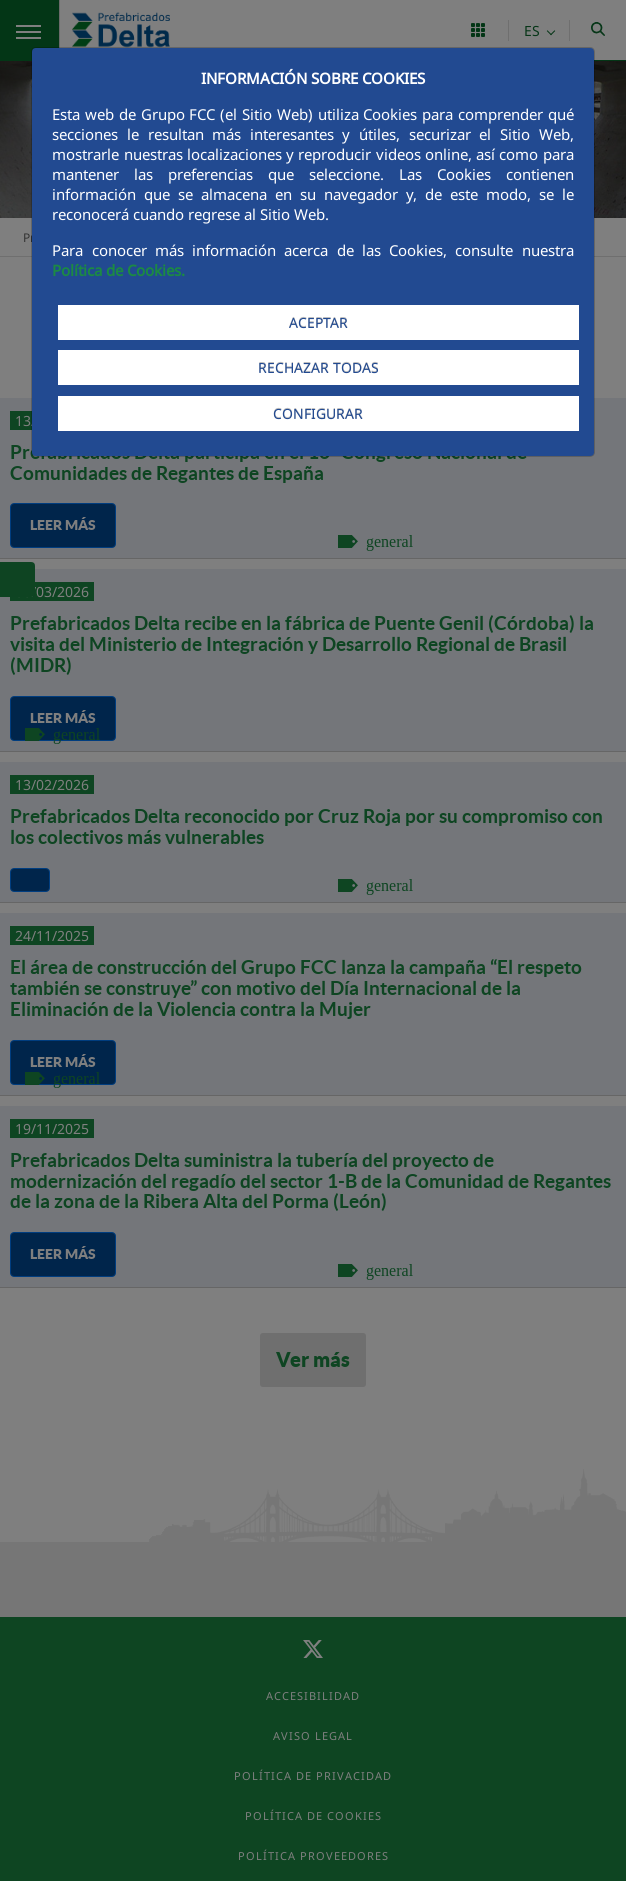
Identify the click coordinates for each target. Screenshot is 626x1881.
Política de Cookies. (118, 270)
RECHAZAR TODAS (318, 367)
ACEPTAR (318, 322)
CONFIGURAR (318, 413)
